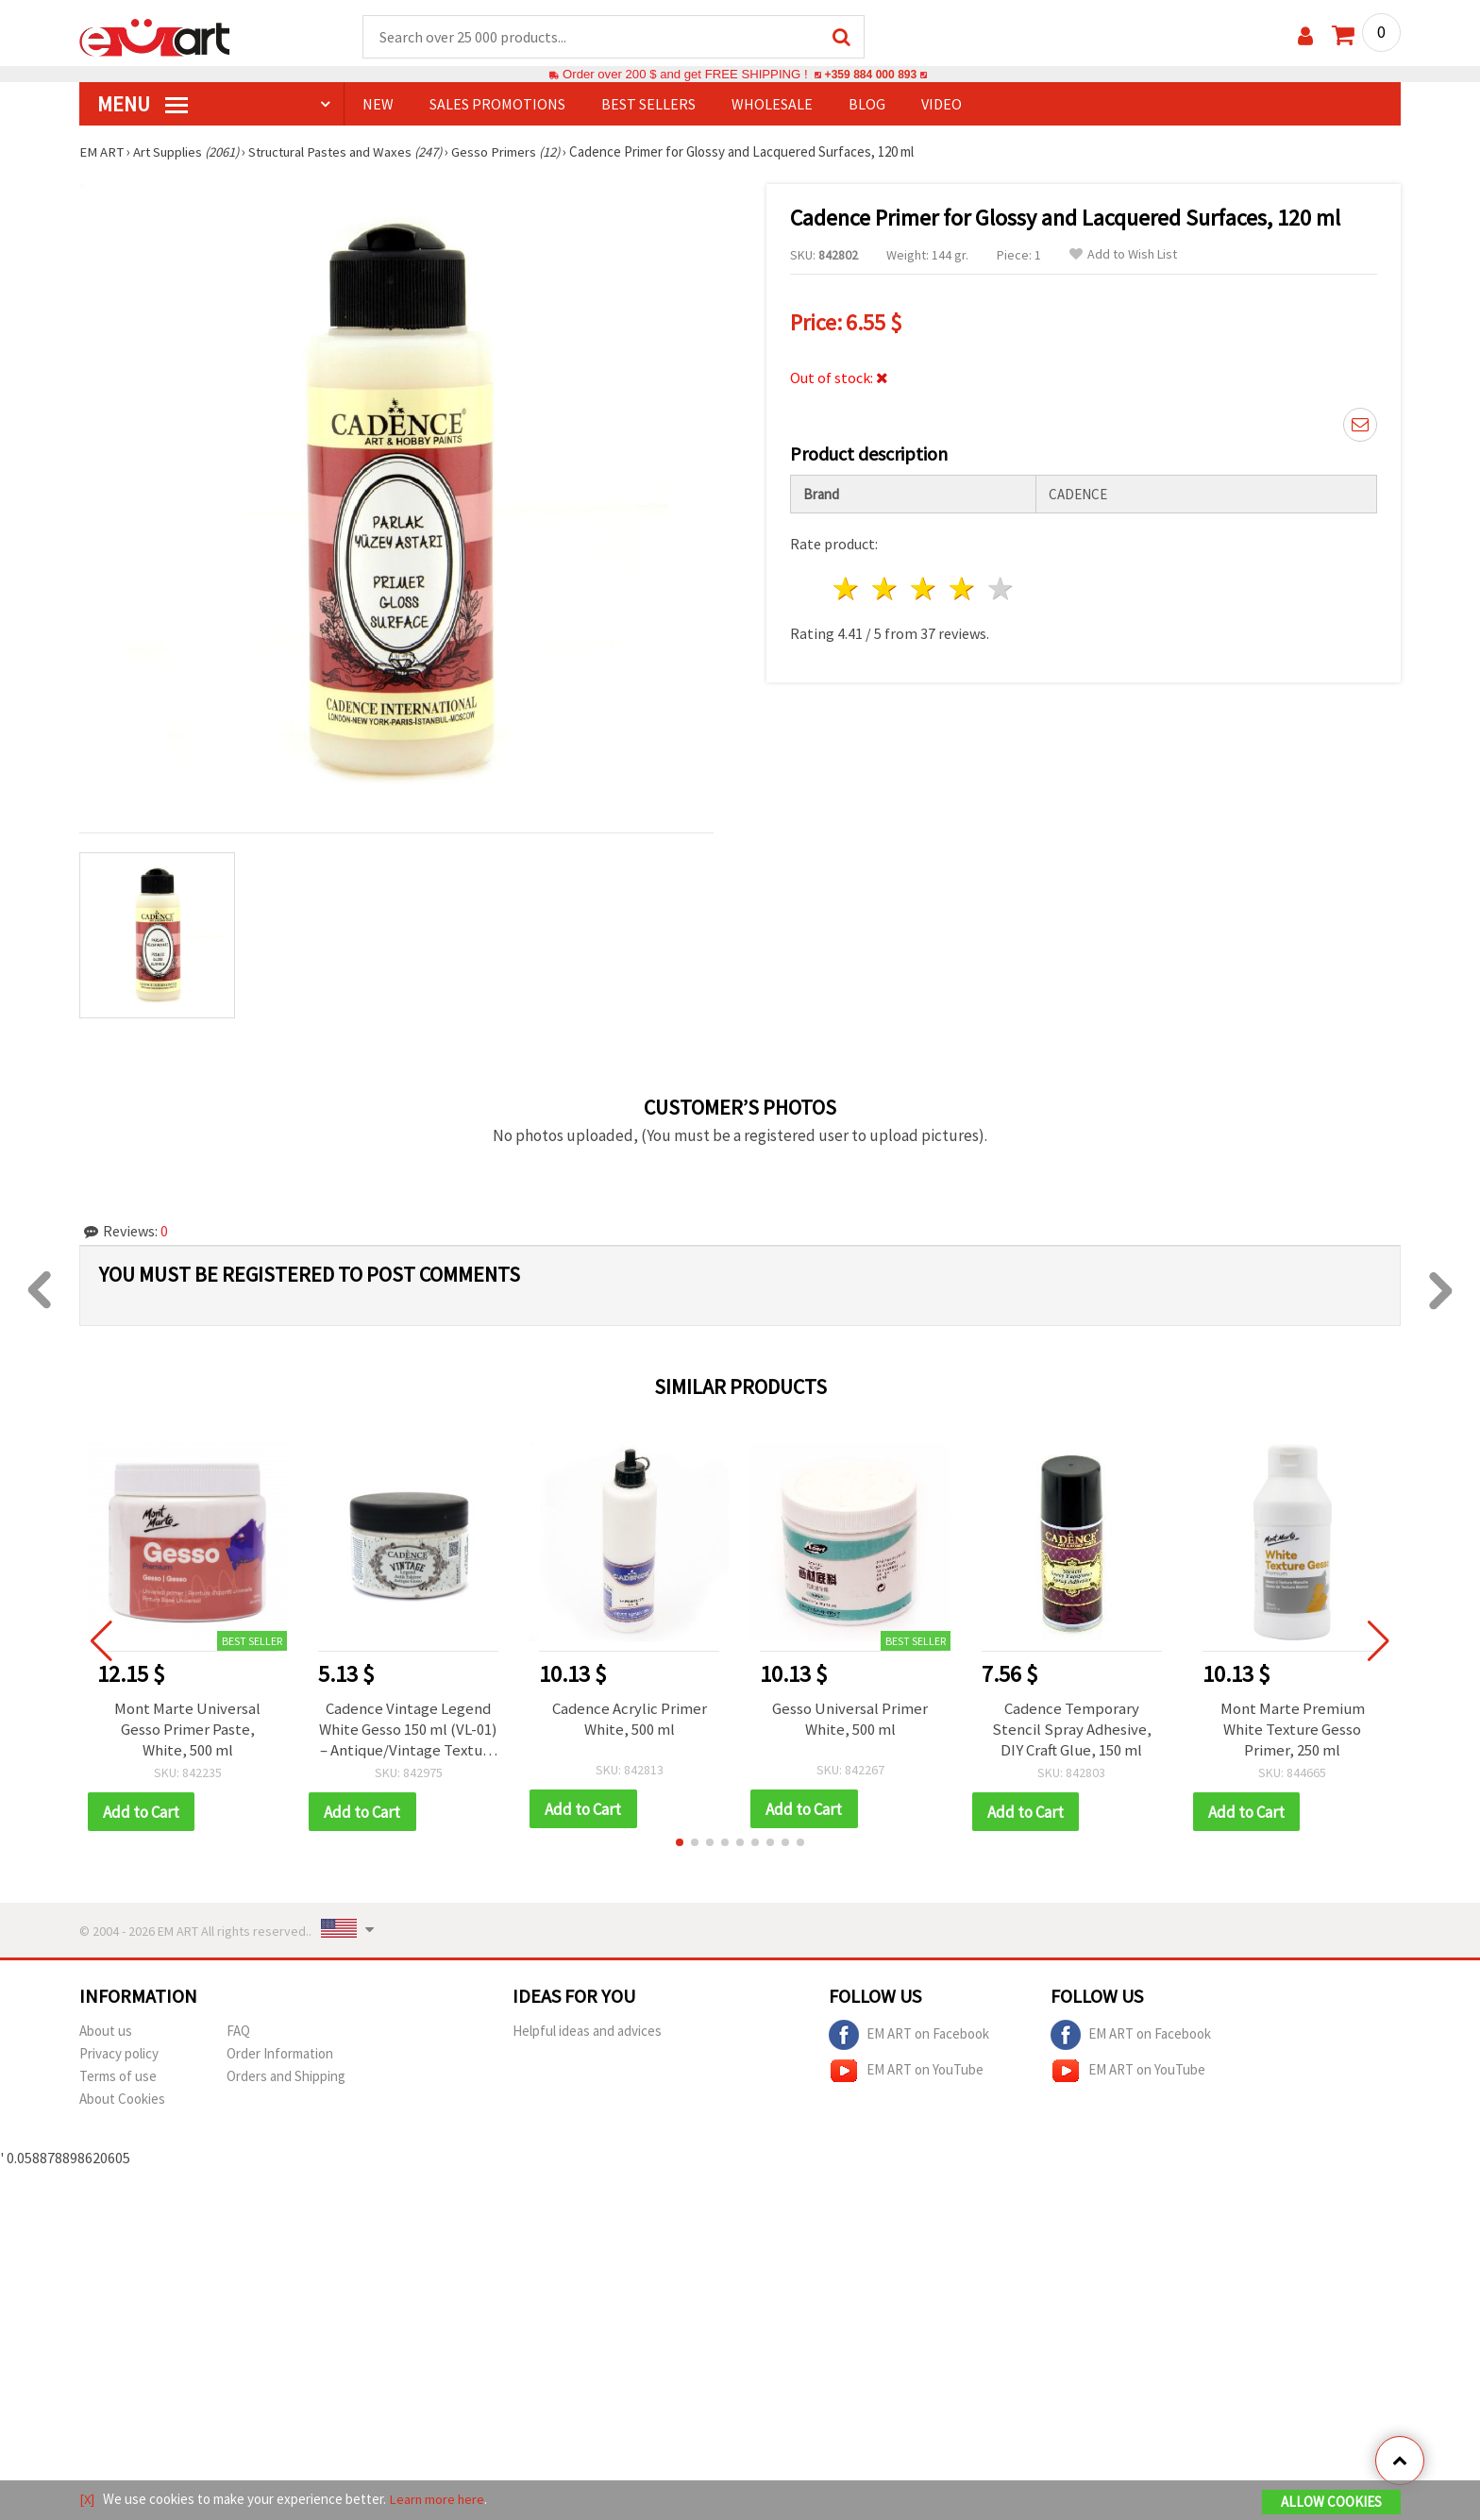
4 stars (962, 586)
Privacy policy (119, 2055)
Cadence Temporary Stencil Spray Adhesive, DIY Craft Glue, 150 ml (1071, 1730)
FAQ (238, 2032)
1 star (847, 586)
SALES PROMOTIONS (497, 104)
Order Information (280, 2055)
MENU (142, 105)
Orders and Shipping (286, 2078)
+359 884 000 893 (870, 75)
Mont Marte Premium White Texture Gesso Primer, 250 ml (1292, 1730)
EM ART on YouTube (906, 2073)
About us (105, 2032)
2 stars (885, 586)
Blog (867, 104)
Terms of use (118, 2078)
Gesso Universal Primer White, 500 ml (850, 1719)
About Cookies (122, 2100)
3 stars (924, 586)
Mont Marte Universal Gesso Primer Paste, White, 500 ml (187, 1730)
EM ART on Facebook (909, 2037)
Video (941, 104)
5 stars (1001, 586)
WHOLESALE (772, 104)
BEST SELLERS (648, 104)
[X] (87, 2500)
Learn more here (438, 2500)
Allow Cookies (1331, 2503)
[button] (679, 1844)
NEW (378, 104)
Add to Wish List (1123, 255)
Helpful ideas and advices (587, 2032)
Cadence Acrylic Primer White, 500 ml (629, 1719)
